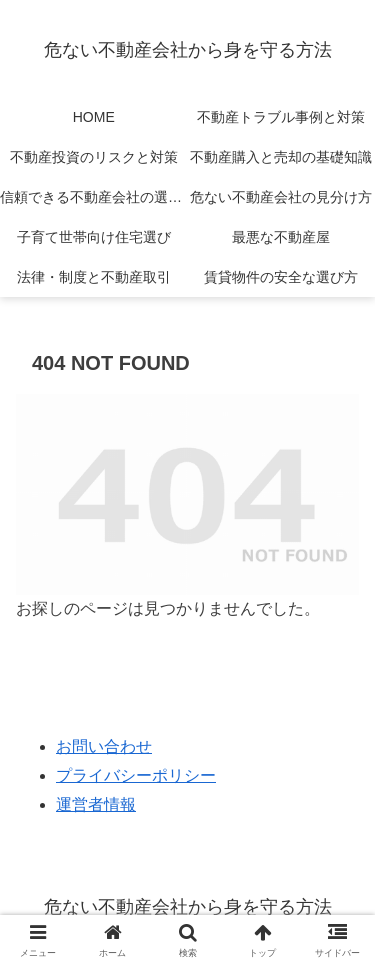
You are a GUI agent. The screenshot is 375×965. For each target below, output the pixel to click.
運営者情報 (96, 804)
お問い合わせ (104, 746)
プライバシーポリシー (136, 775)
